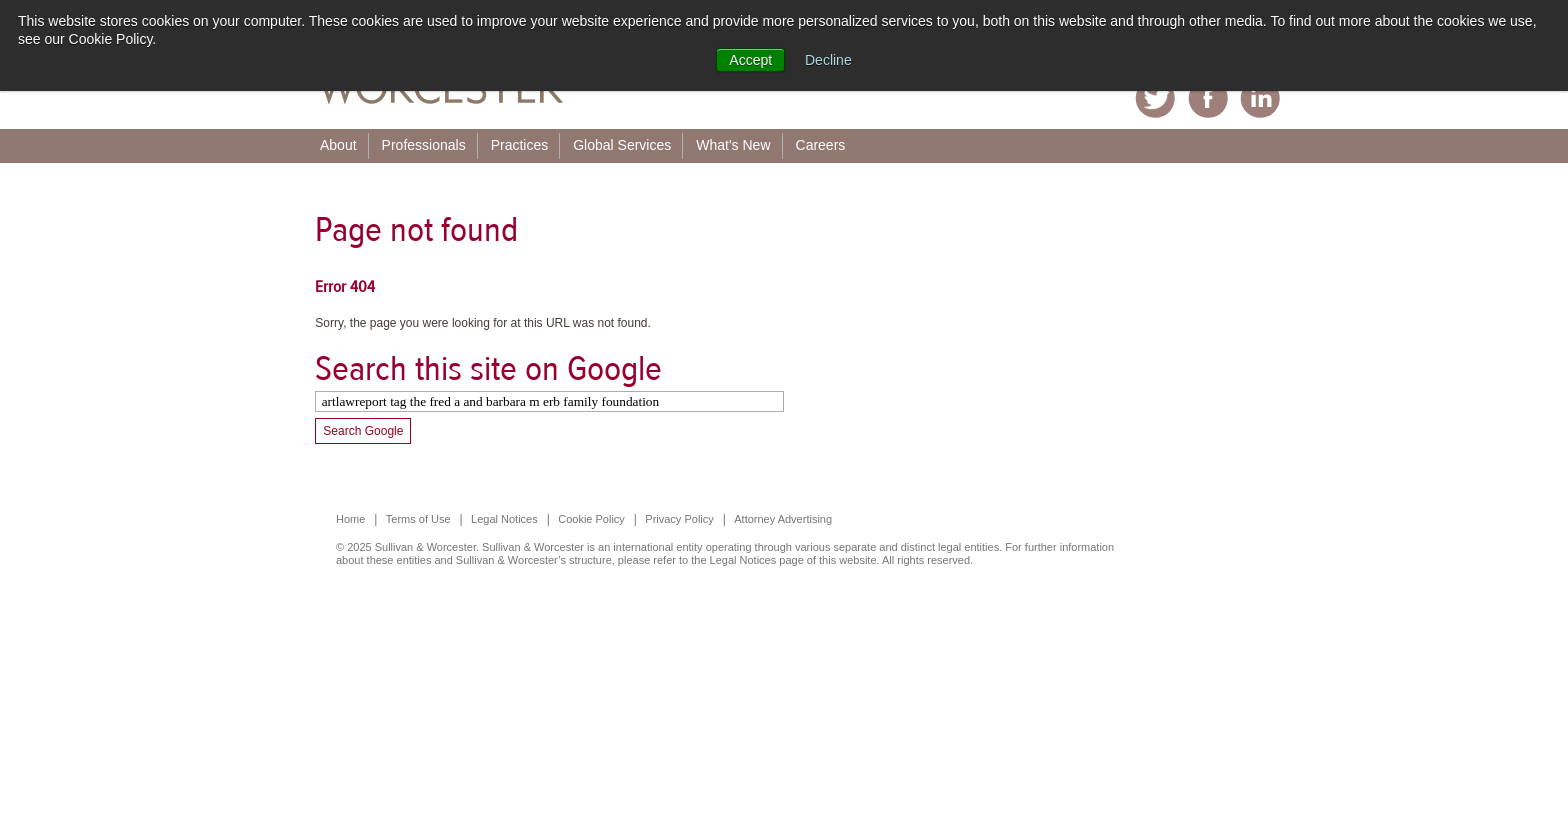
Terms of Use (418, 519)
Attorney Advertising (783, 519)
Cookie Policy (591, 519)
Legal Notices (504, 519)
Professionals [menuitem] (424, 145)
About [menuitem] (338, 145)
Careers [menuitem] (821, 145)
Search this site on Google (488, 368)
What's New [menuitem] (733, 145)
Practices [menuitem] (520, 145)
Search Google (363, 431)
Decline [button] (828, 60)
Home (350, 519)
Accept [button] (750, 60)
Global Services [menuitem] (622, 145)
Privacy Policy (679, 519)
